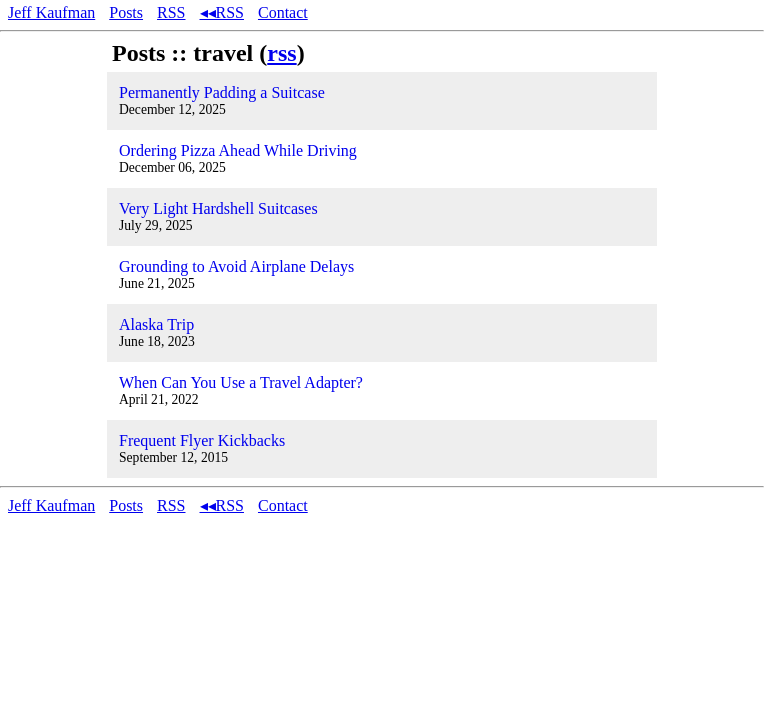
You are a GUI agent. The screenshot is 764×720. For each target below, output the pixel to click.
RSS (171, 12)
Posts (126, 12)
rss (281, 53)
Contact (283, 12)
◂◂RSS (222, 12)
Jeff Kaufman (51, 12)
